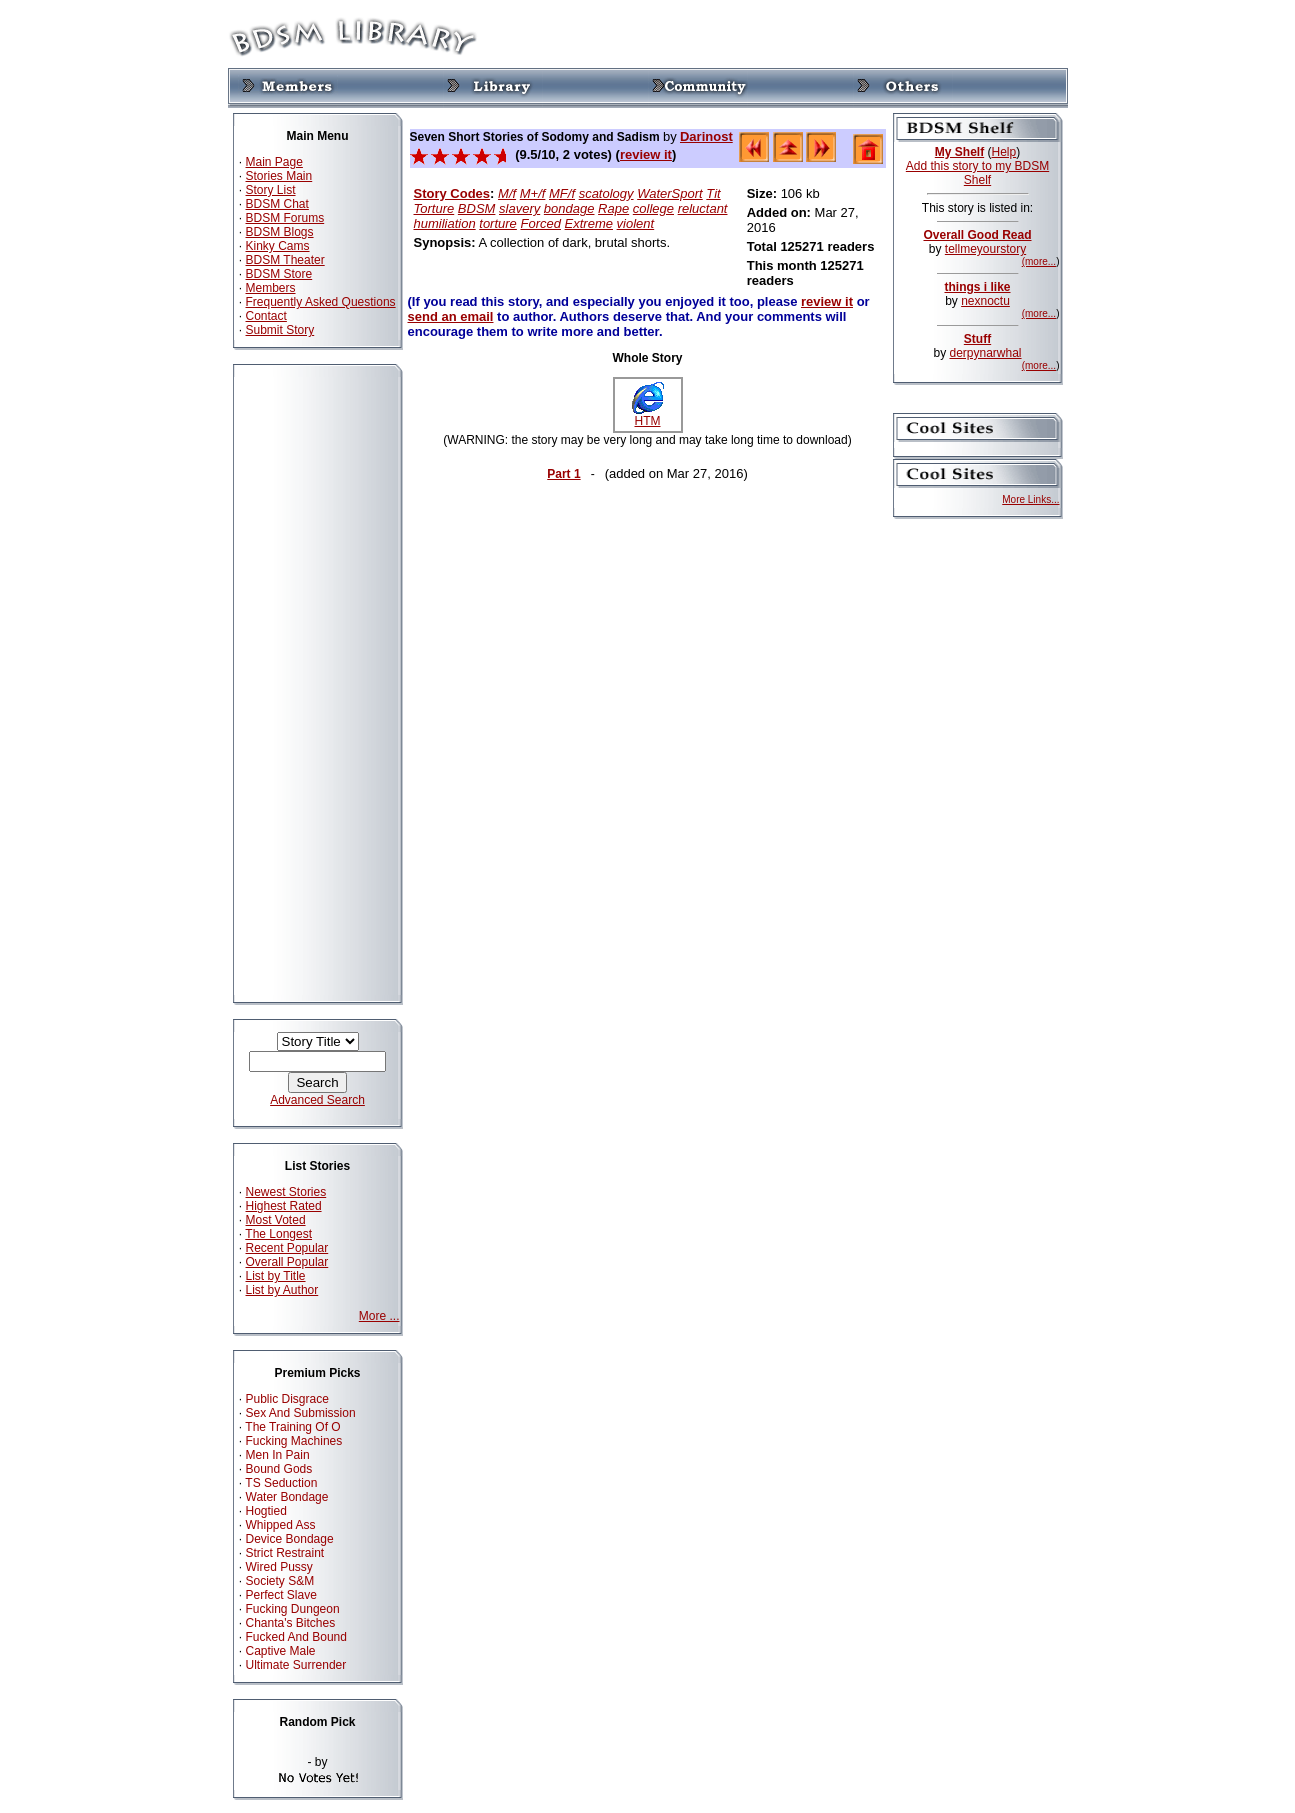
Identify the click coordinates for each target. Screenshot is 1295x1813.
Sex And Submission (301, 1413)
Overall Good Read (977, 235)
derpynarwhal (985, 353)
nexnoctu (985, 301)
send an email (451, 316)
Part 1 (563, 474)
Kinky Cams (278, 246)
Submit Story (280, 330)
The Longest (278, 1234)
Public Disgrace (287, 1399)
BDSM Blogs (280, 232)
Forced (540, 223)
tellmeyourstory (985, 249)
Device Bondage (290, 1539)
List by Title (276, 1276)
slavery (519, 208)
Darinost (706, 136)
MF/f (562, 193)
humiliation (445, 223)
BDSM (477, 208)
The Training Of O (292, 1427)
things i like (977, 287)
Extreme (589, 223)
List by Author (282, 1290)
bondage (569, 208)
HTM (648, 415)
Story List (271, 190)
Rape (613, 208)
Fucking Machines (294, 1441)
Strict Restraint (285, 1553)
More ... (379, 1316)
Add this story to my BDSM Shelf (977, 173)
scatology (606, 193)
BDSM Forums (285, 218)
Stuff (977, 339)
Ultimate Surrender (296, 1665)
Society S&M (280, 1581)
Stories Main (279, 176)
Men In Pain (278, 1455)
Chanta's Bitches (291, 1623)
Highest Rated (284, 1206)
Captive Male (281, 1651)
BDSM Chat (277, 204)
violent (636, 223)
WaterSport (670, 193)
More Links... (1030, 499)
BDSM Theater (285, 260)
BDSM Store (279, 274)
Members (271, 288)
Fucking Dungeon (293, 1609)
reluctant (703, 208)
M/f (507, 193)
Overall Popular (287, 1262)
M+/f (533, 193)
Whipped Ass (281, 1525)
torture (498, 223)
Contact (266, 316)
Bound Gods (279, 1469)
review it (646, 154)
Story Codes (452, 193)
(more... (1039, 261)
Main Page (274, 162)
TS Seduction (281, 1483)
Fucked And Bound (296, 1637)
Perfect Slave (281, 1595)
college (653, 208)
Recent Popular (287, 1248)
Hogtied (266, 1511)
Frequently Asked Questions (321, 302)
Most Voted (276, 1220)
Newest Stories (286, 1192)
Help (1004, 152)
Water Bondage (287, 1497)
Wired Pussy (279, 1567)
